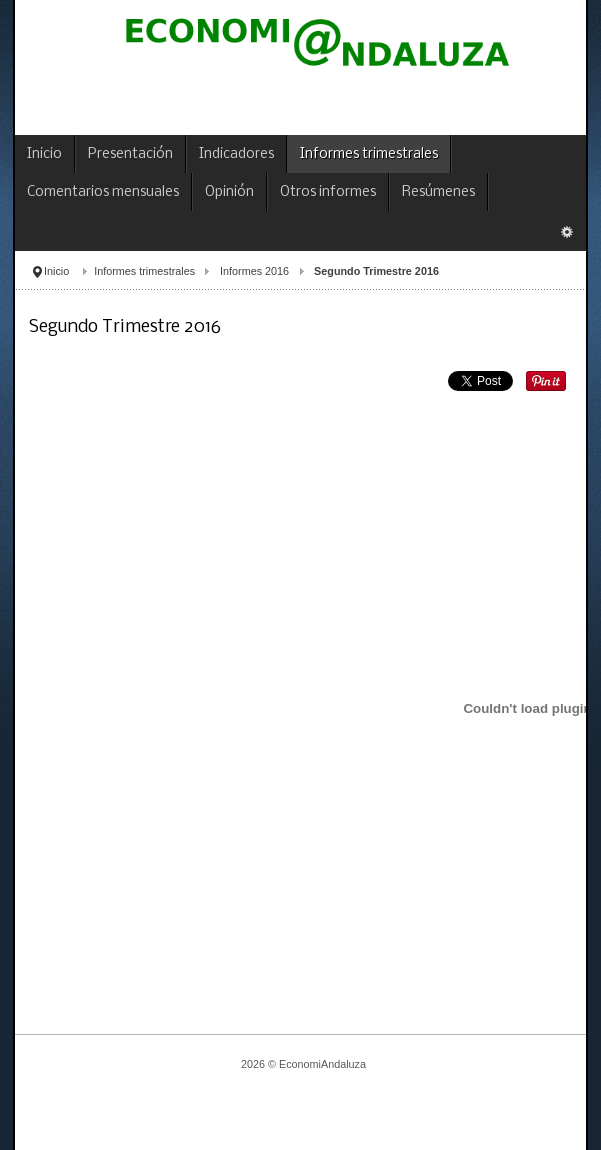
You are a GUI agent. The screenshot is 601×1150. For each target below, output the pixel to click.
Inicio (56, 271)
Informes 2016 (254, 271)
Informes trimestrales (144, 271)
